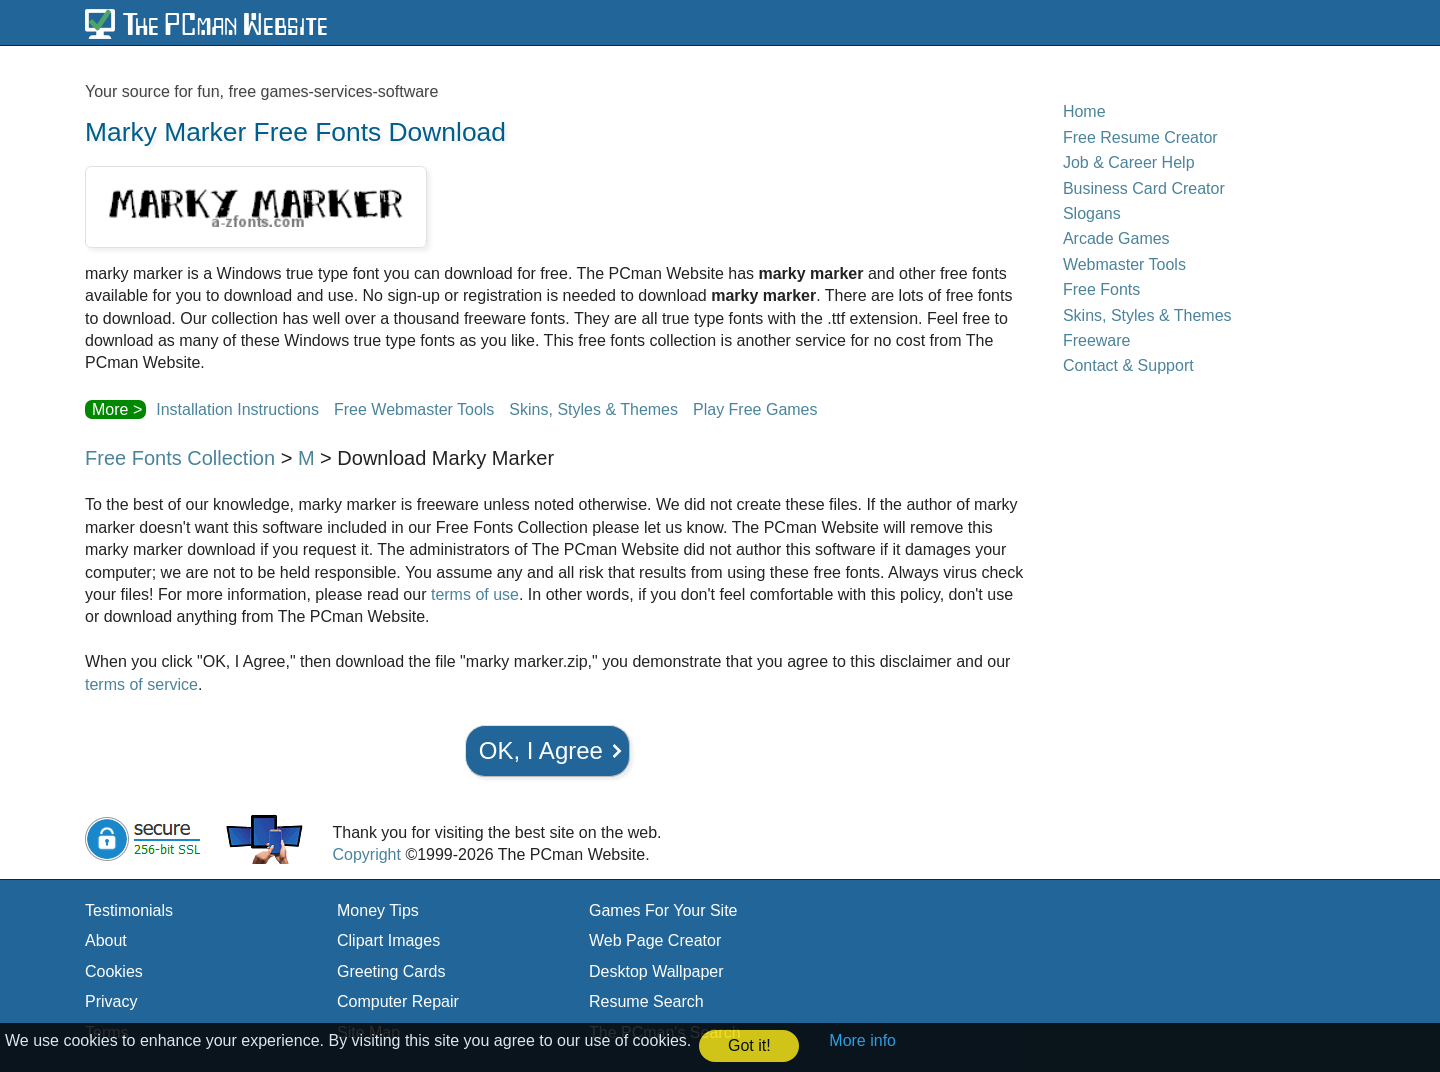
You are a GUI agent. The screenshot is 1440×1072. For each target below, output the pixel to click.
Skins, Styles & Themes (593, 409)
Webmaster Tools (1124, 264)
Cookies (114, 971)
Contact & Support (1128, 365)
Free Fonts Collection (180, 458)
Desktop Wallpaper (656, 971)
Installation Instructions (237, 409)
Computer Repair (398, 1001)
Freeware (1097, 340)
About (106, 940)
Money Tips (378, 910)
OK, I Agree (541, 750)
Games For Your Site (663, 910)
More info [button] (862, 1040)
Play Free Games (755, 409)
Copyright (366, 854)
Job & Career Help (1129, 162)
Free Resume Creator (1140, 137)
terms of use (475, 594)
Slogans (1092, 213)
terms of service (141, 684)
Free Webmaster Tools (414, 409)
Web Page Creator (655, 940)
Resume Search (646, 1001)
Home (1084, 111)
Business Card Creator (1144, 188)
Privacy (111, 1001)
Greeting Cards (391, 971)
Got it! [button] (749, 1045)
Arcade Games (1116, 238)
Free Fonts (1101, 289)
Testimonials (129, 910)
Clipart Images (388, 940)
